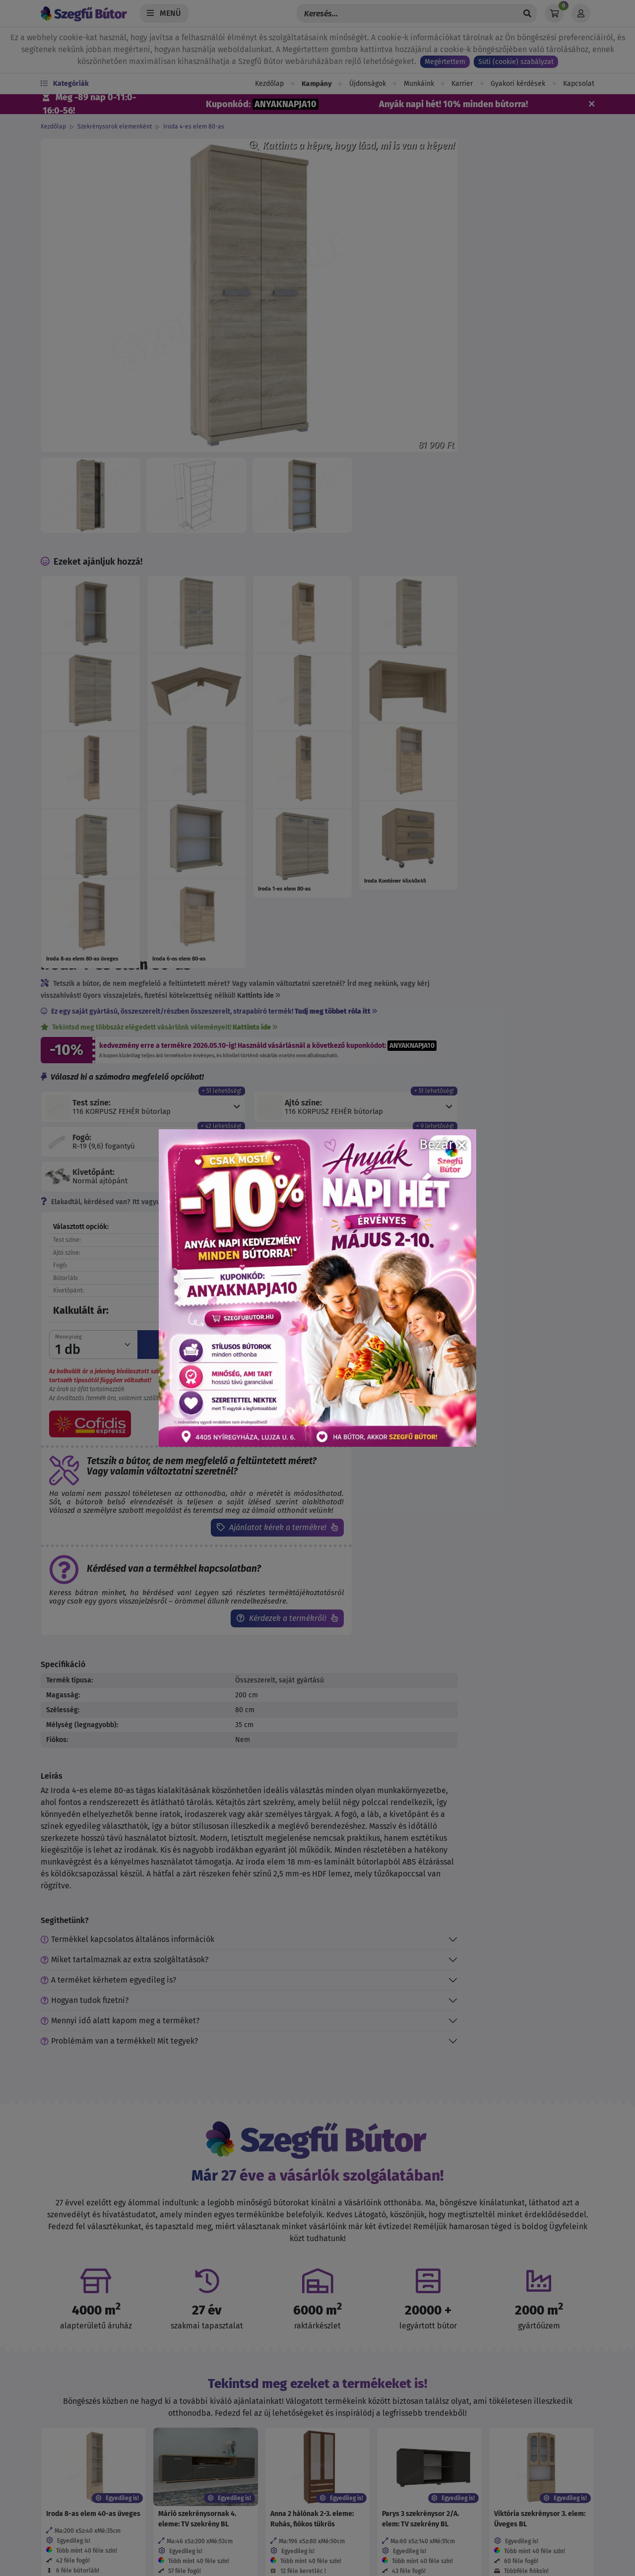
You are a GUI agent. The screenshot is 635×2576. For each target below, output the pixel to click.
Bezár (442, 1144)
